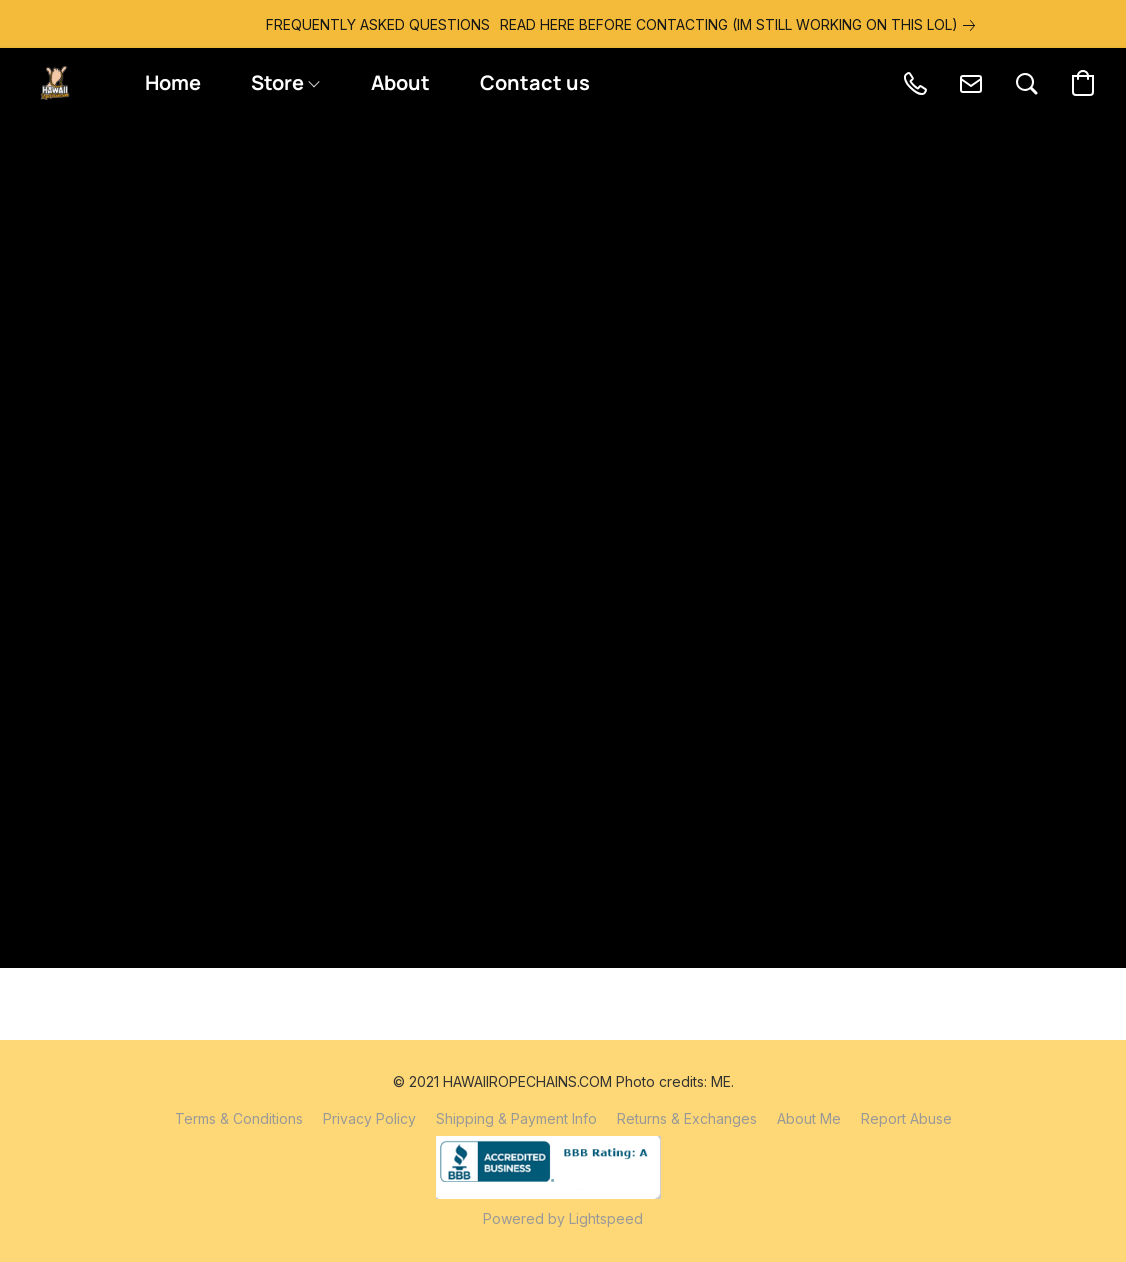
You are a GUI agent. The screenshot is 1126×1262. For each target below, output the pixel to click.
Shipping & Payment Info (516, 1118)
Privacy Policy (369, 1118)
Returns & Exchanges (687, 1118)
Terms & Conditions (239, 1118)
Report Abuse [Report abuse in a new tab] (906, 1118)
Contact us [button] (535, 82)
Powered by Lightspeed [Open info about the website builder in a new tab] (563, 1218)
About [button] (400, 82)
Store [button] (285, 82)
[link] (680, 25)
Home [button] (173, 82)
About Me (809, 1118)
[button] (55, 83)
